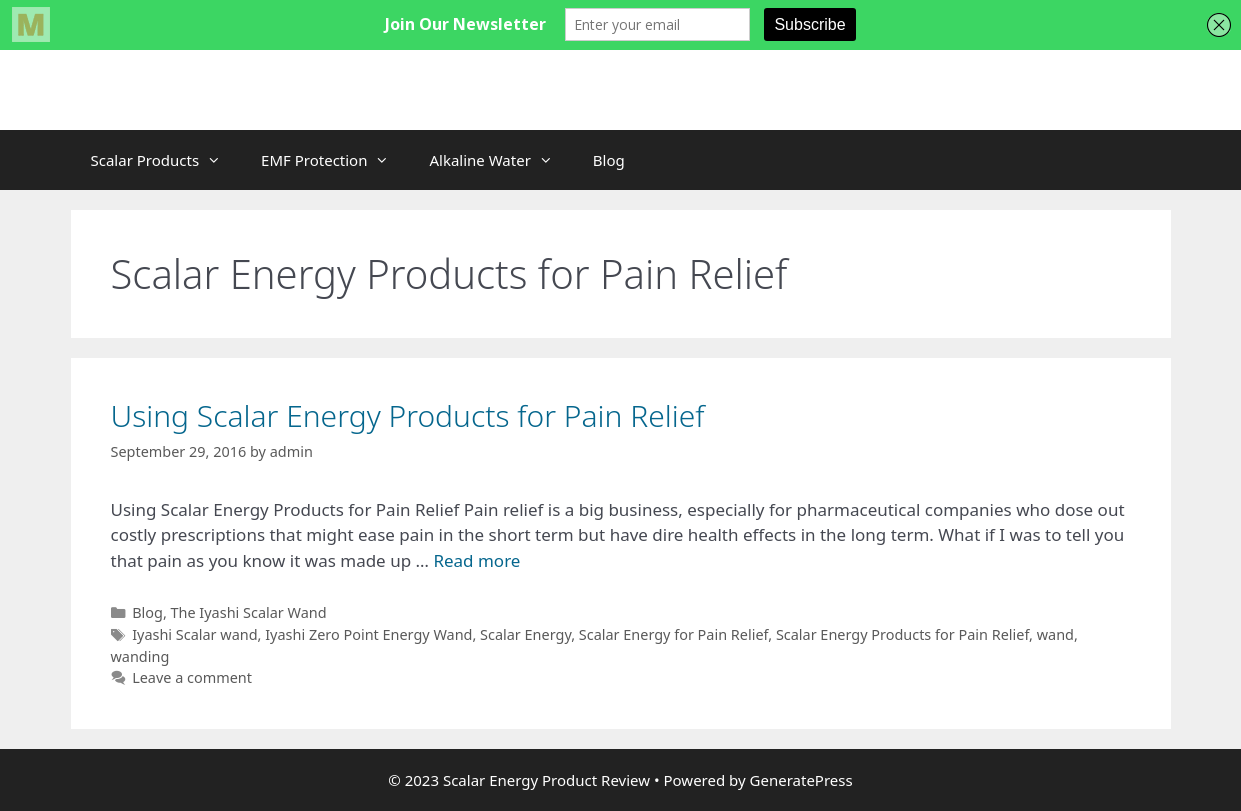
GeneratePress (801, 780)
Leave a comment (192, 677)
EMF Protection (335, 160)
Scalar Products (166, 160)
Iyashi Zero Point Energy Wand (368, 634)
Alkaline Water (500, 160)
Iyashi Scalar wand (194, 634)
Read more (476, 560)
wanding (140, 656)
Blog (609, 160)
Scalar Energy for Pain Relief (673, 634)
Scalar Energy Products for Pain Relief (902, 634)
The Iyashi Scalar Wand (249, 612)
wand (1055, 634)
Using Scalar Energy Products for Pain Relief (408, 415)
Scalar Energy (525, 634)
